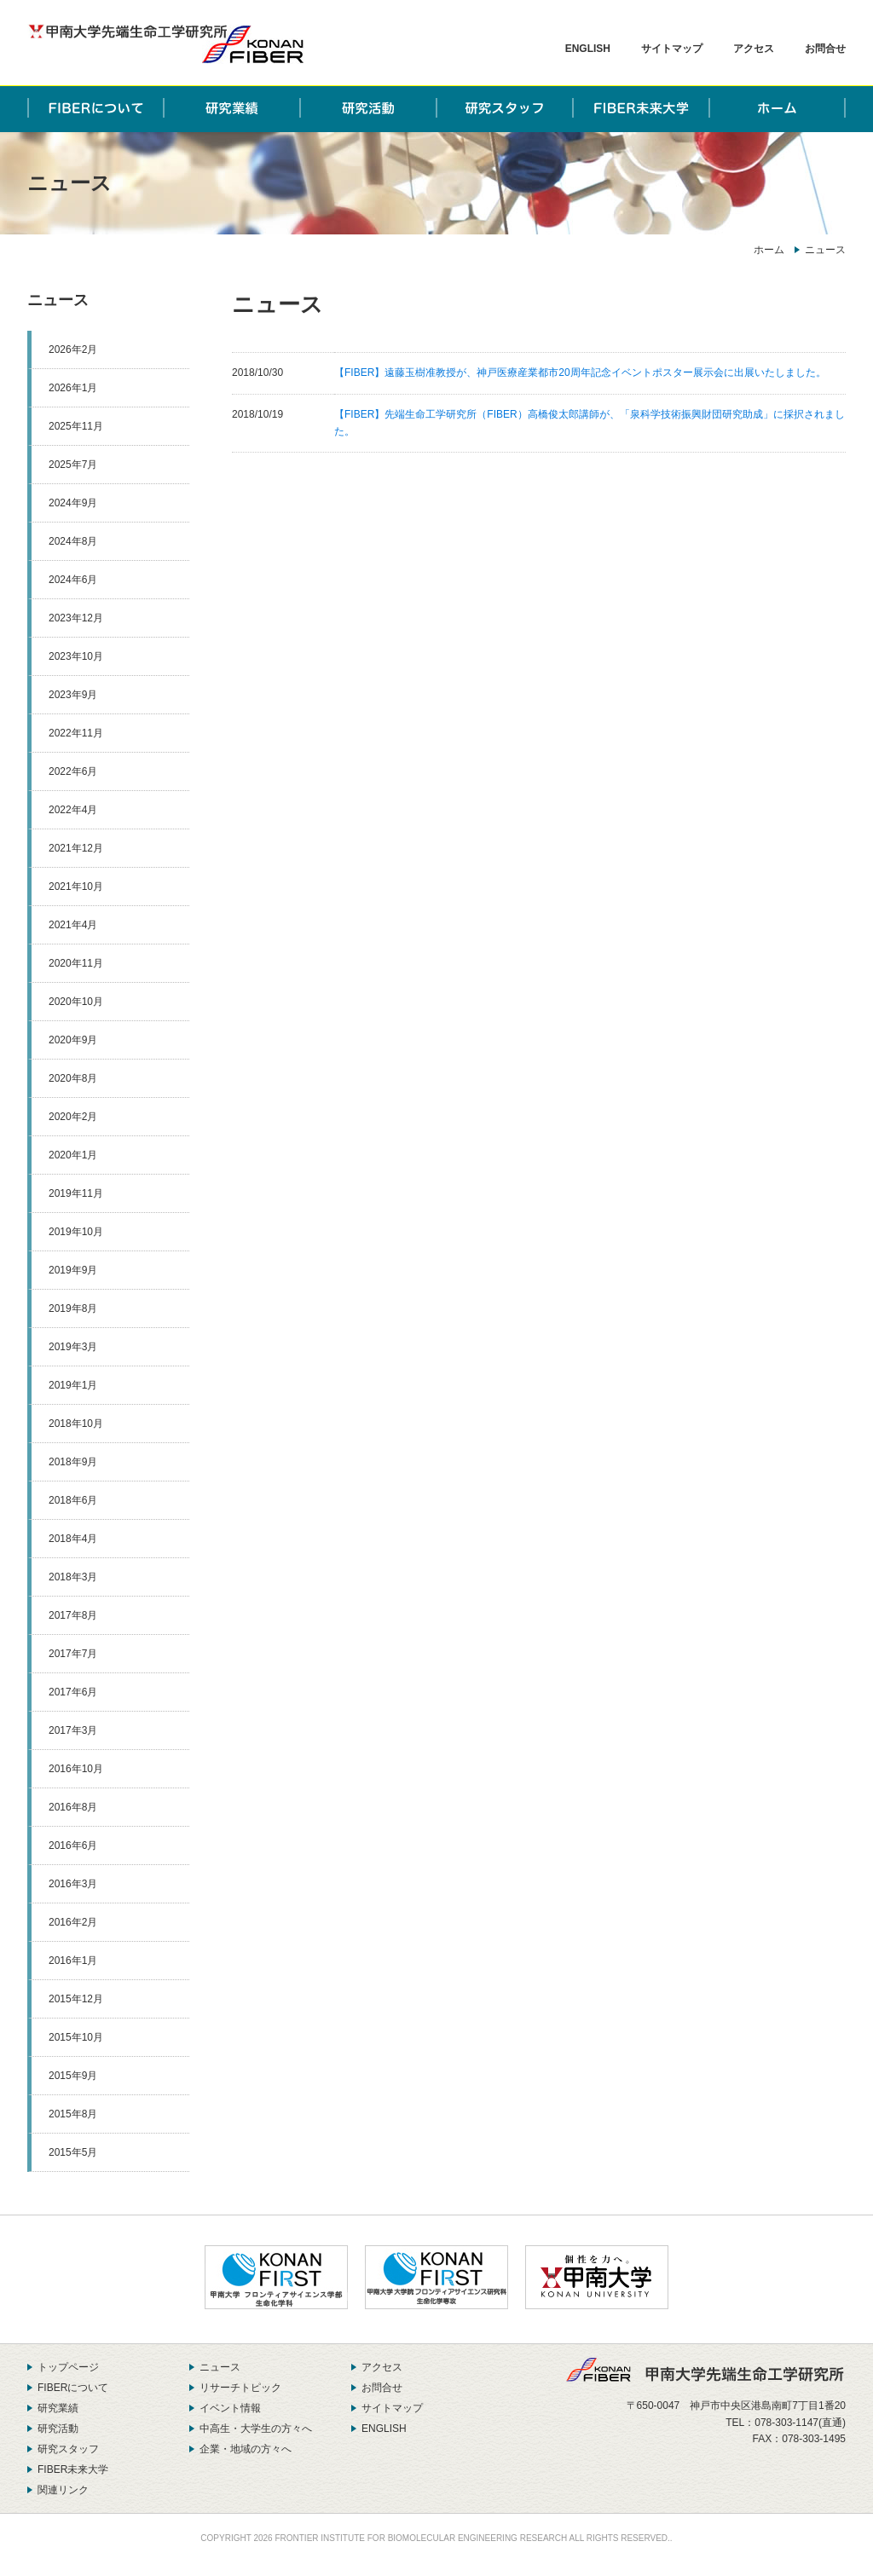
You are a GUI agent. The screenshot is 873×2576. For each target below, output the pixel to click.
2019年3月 (73, 1347)
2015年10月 (76, 2037)
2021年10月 (76, 886)
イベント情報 (230, 2408)
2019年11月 (76, 1193)
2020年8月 (73, 1078)
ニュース (58, 300)
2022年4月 (73, 810)
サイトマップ (671, 49)
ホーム (769, 250)
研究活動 (58, 2428)
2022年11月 (76, 733)
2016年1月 (73, 1961)
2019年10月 (76, 1232)
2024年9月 (73, 503)
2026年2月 (73, 349)
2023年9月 (73, 695)
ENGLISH (587, 49)
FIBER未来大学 (73, 2469)
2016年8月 (73, 1807)
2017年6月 (73, 1692)
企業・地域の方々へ (245, 2449)
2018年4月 (73, 1539)
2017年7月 (73, 1654)
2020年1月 (73, 1155)
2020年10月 (76, 1002)
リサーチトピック (240, 2388)
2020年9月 (73, 1040)
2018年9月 (73, 1462)
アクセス (753, 49)
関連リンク (63, 2490)
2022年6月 (73, 771)
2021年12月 (76, 848)
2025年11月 (76, 426)
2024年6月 (73, 580)
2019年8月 (73, 1308)
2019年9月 (73, 1270)
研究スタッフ (68, 2449)
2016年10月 (76, 1769)
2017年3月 (73, 1730)
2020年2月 (73, 1117)
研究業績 (58, 2408)
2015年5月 (73, 2152)
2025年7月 (73, 465)
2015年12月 (76, 1999)
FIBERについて (73, 2388)
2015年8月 (73, 2114)
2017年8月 (73, 1615)
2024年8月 (73, 541)
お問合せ (825, 49)
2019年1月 (73, 1385)
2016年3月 (73, 1884)
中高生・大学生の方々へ (255, 2428)
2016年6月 (73, 1845)
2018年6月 (73, 1500)
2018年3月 (73, 1577)
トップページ (68, 2367)
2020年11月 (76, 963)
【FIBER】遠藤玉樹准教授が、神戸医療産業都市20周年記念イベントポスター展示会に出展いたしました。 (580, 372)
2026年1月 (73, 388)
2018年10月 (76, 1424)
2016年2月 (73, 1922)
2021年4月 (73, 925)
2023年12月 (76, 618)
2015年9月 (73, 2076)
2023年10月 (76, 656)
